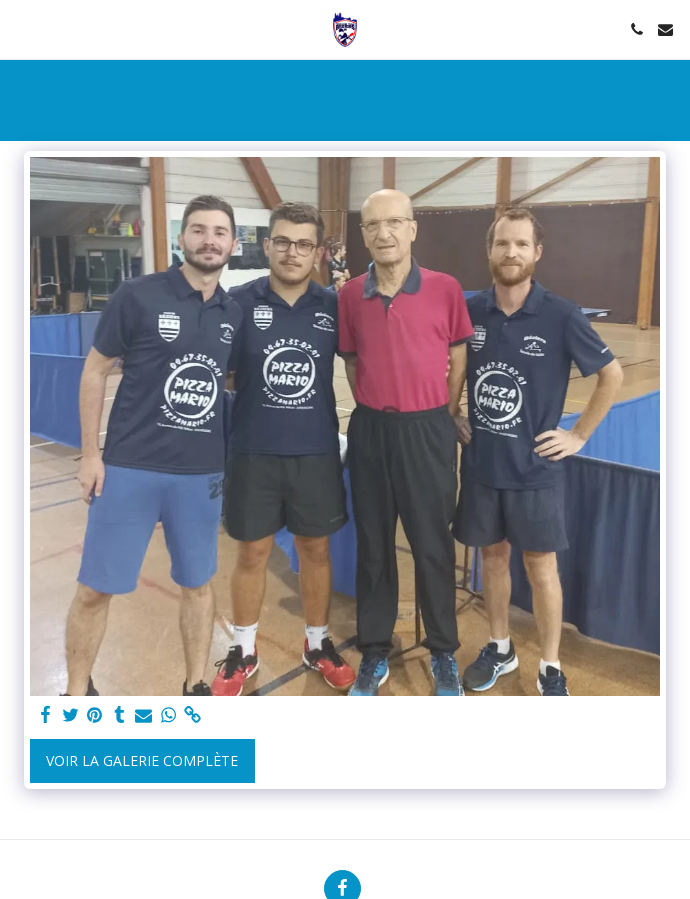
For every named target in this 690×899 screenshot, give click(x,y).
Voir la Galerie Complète (142, 760)
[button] (22, 28)
